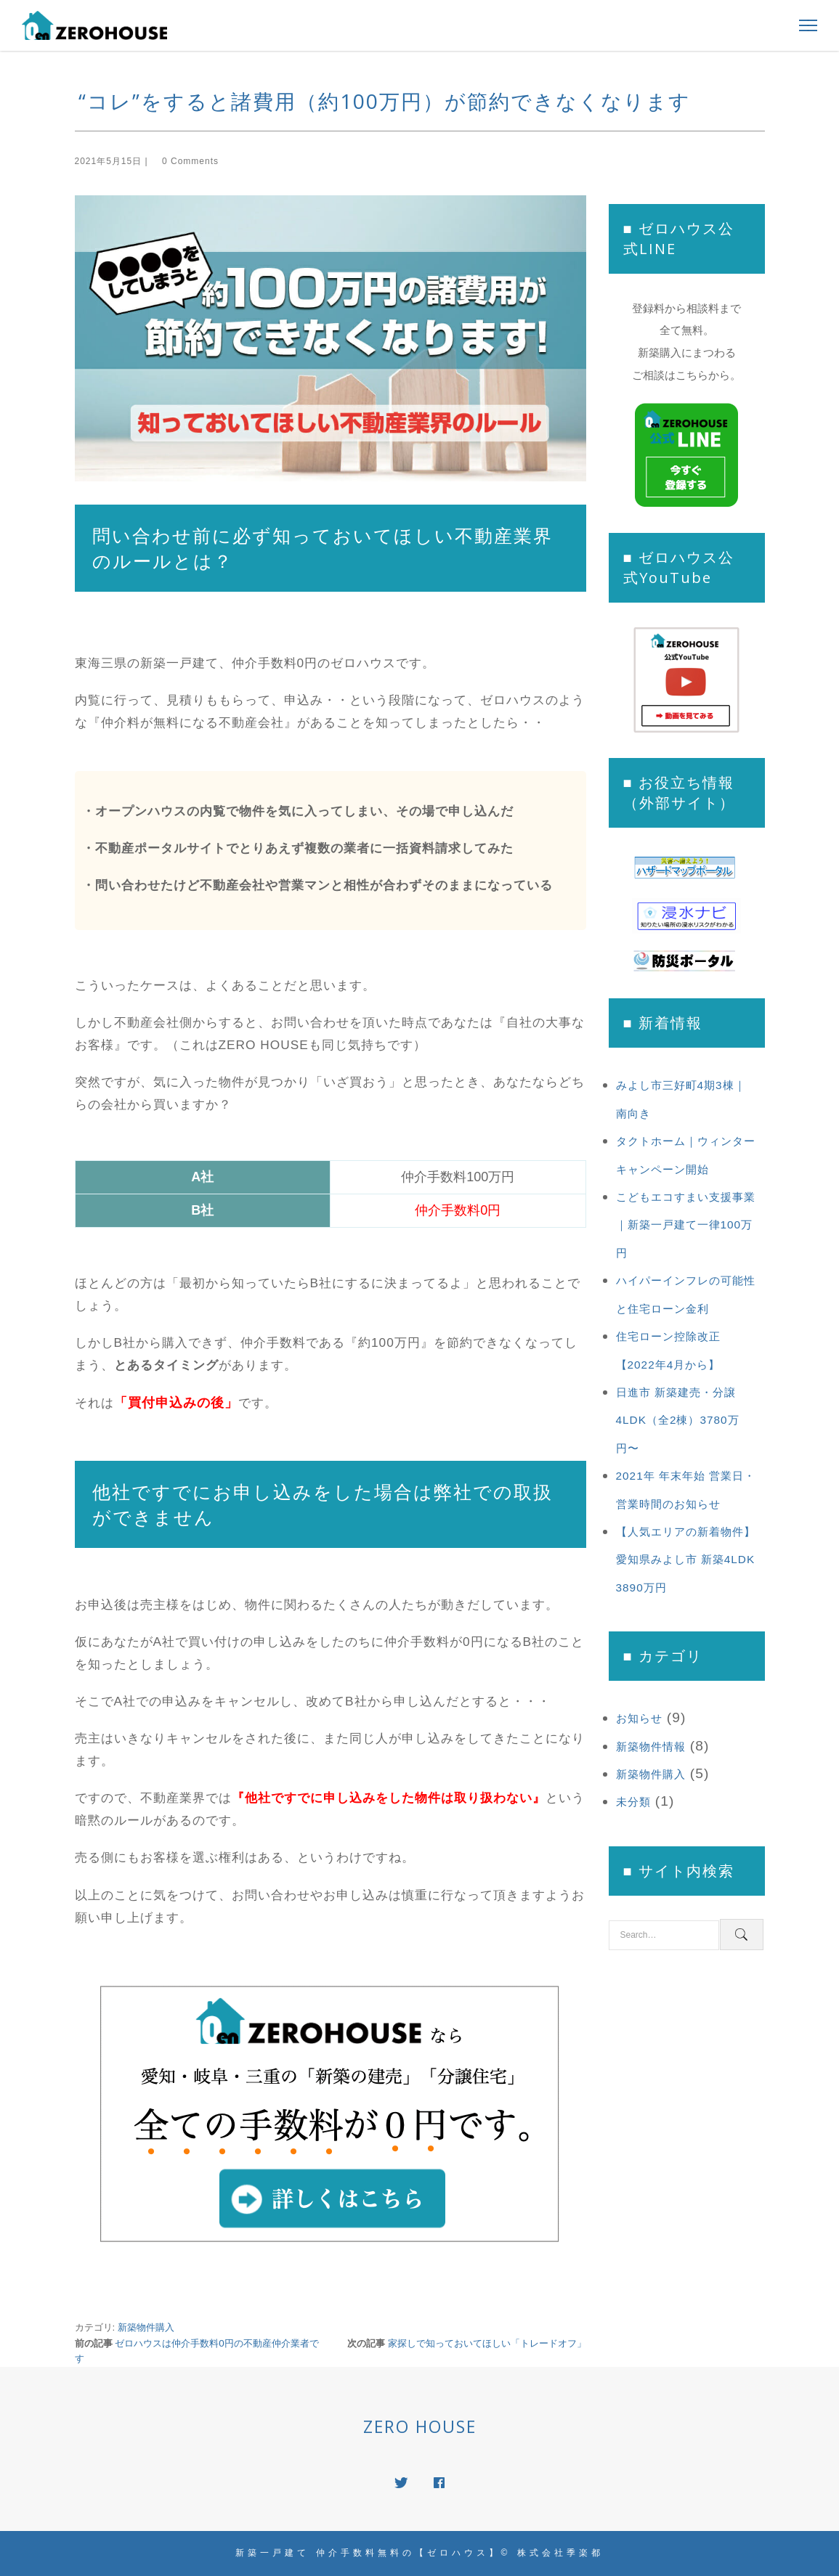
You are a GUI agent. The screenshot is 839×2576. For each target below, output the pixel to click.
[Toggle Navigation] (803, 25)
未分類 (633, 1802)
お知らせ (639, 1718)
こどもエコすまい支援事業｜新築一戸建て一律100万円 (685, 1225)
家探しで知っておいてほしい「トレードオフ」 (487, 2343)
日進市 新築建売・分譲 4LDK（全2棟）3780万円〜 (677, 1420)
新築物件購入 (146, 2327)
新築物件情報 (651, 1746)
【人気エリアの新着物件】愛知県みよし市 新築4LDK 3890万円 (685, 1559)
